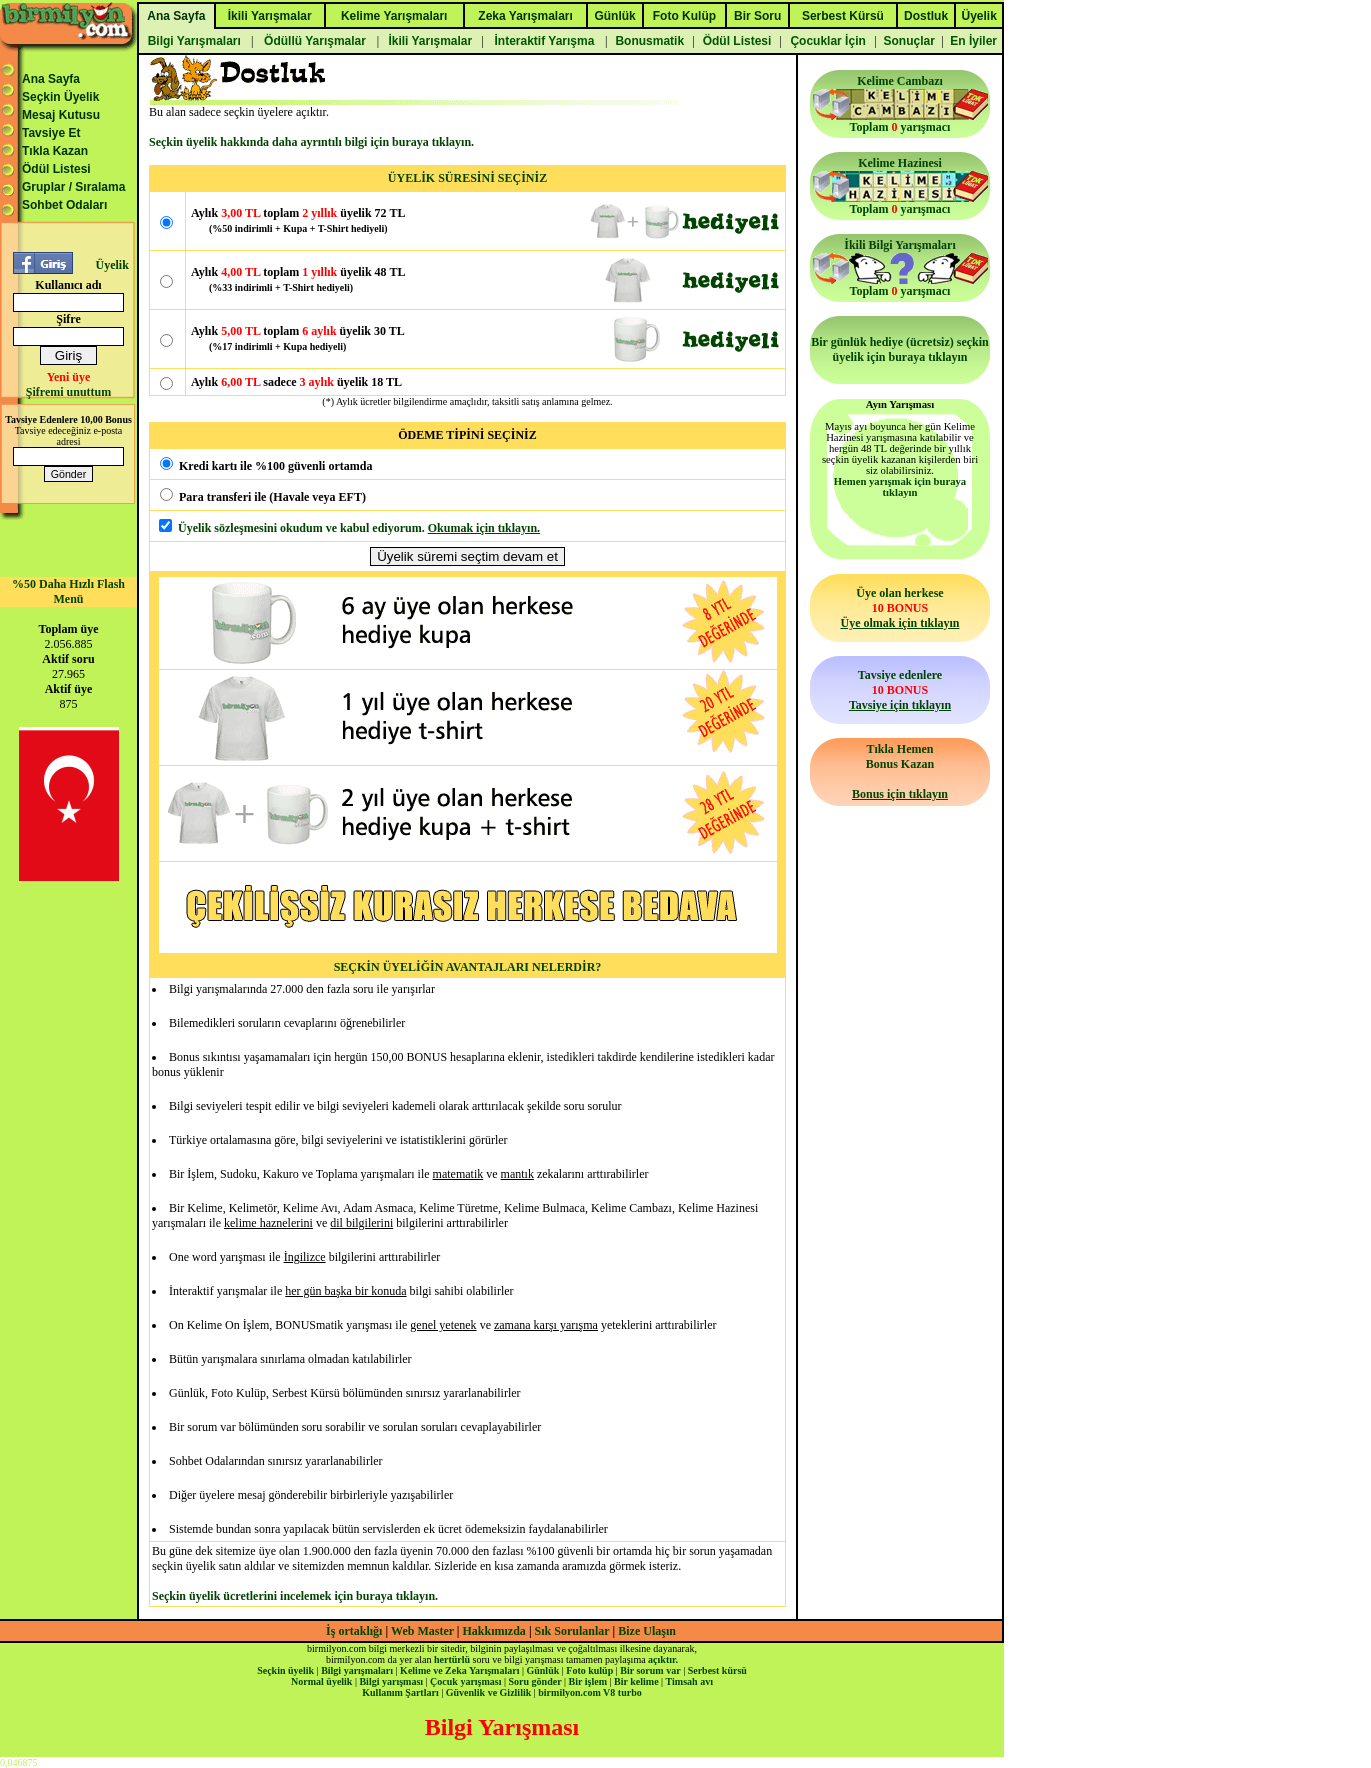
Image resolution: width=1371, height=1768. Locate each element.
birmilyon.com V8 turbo (589, 1692)
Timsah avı (689, 1681)
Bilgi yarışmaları (357, 1670)
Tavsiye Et (51, 133)
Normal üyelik (321, 1681)
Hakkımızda (494, 1631)
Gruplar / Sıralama (73, 187)
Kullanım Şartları (400, 1692)
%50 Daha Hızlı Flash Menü (68, 591)
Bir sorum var (650, 1670)
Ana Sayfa (51, 79)
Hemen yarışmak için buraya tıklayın (900, 487)
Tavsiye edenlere (900, 690)
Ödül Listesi (56, 169)
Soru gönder (535, 1681)
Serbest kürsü (717, 1670)
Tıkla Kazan (55, 151)
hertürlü (452, 1659)
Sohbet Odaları (64, 205)
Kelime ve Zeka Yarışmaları (459, 1670)
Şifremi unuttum (68, 392)
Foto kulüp (589, 1670)
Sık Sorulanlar (572, 1631)
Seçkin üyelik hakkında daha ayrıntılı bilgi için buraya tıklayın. (311, 142)
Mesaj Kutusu (61, 115)
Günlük (542, 1670)
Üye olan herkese (899, 608)
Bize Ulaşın (647, 1631)
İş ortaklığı (354, 1631)
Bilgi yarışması (391, 1681)
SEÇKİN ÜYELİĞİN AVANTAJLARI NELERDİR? (468, 967)
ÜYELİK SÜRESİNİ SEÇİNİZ (467, 178)
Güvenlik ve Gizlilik (489, 1692)
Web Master (424, 1631)
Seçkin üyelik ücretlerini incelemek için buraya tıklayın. (295, 1596)
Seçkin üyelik (285, 1670)
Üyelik (111, 265)
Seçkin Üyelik (60, 97)
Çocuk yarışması (465, 1681)
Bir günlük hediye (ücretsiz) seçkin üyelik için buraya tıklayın (900, 349)
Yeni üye (69, 377)
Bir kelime (636, 1681)
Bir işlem (588, 1681)
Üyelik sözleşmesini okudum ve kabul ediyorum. (301, 528)
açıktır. (663, 1659)
